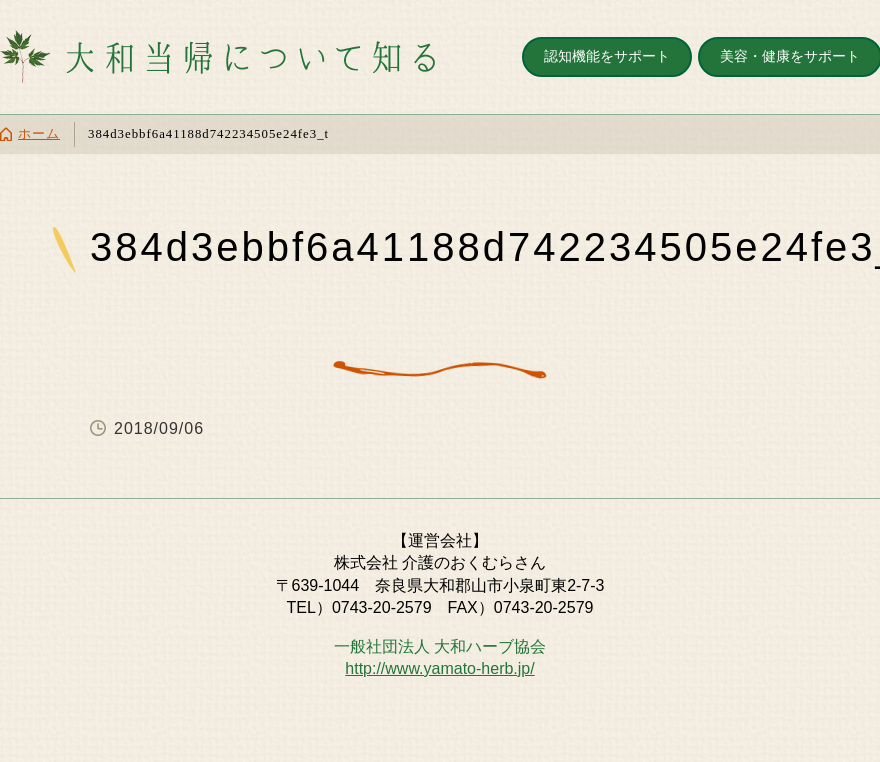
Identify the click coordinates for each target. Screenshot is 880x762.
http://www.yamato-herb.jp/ (439, 668)
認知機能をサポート (607, 56)
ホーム (39, 134)
